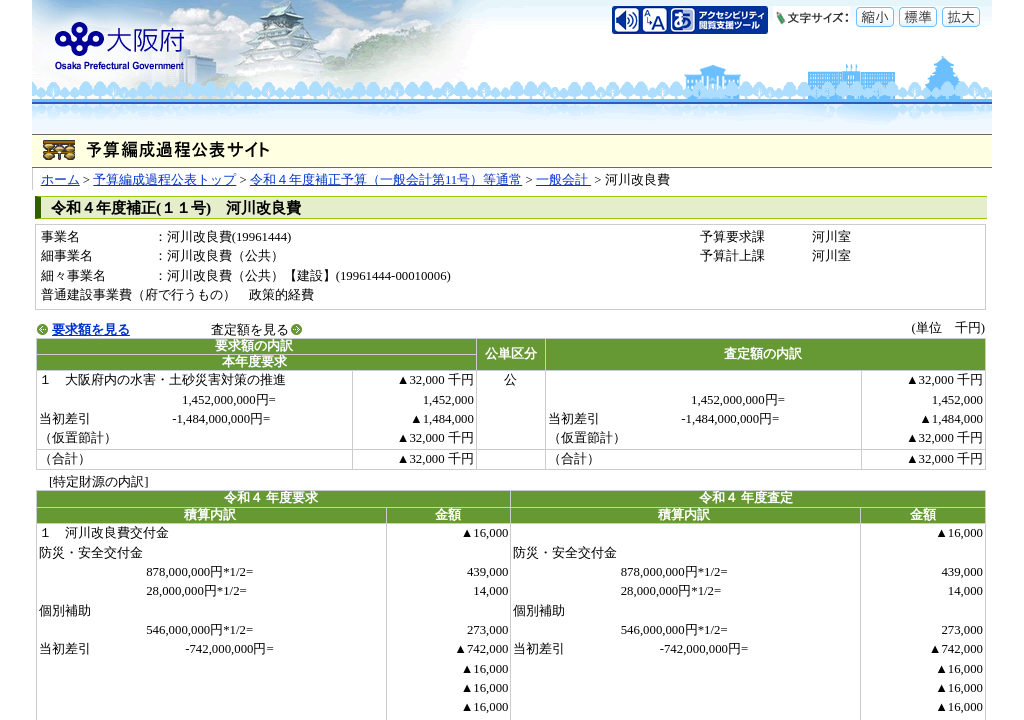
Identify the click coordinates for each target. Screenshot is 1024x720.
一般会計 (563, 180)
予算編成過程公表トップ (164, 180)
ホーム (60, 180)
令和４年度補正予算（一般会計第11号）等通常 (386, 180)
